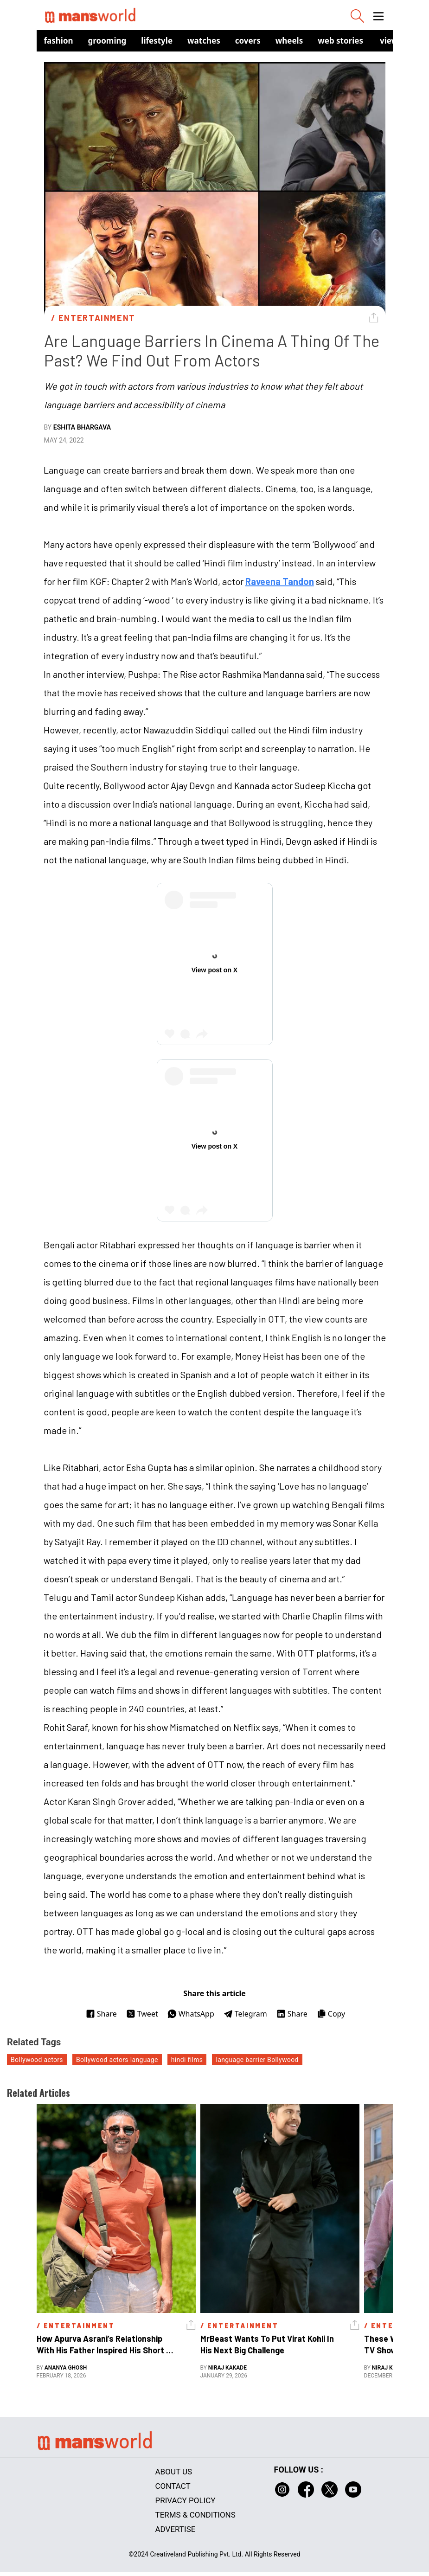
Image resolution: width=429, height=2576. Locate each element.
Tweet (142, 2014)
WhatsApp (190, 2014)
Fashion (58, 40)
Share (101, 2014)
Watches (203, 40)
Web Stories (340, 40)
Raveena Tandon (279, 581)
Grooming (107, 40)
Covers (248, 40)
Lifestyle (157, 40)
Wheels (289, 40)
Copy (331, 2014)
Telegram (245, 2014)
